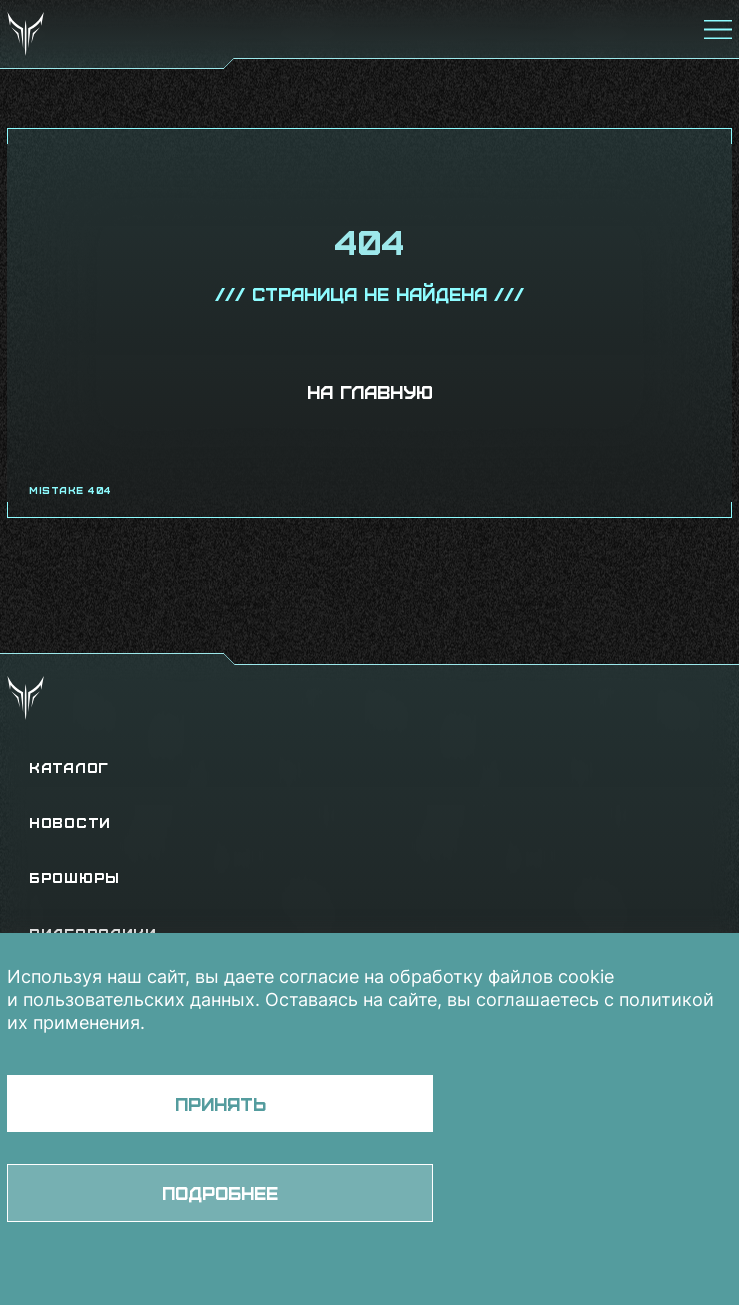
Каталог (69, 767)
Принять (220, 1103)
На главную (370, 391)
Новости (70, 822)
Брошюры (74, 877)
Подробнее (220, 1192)
